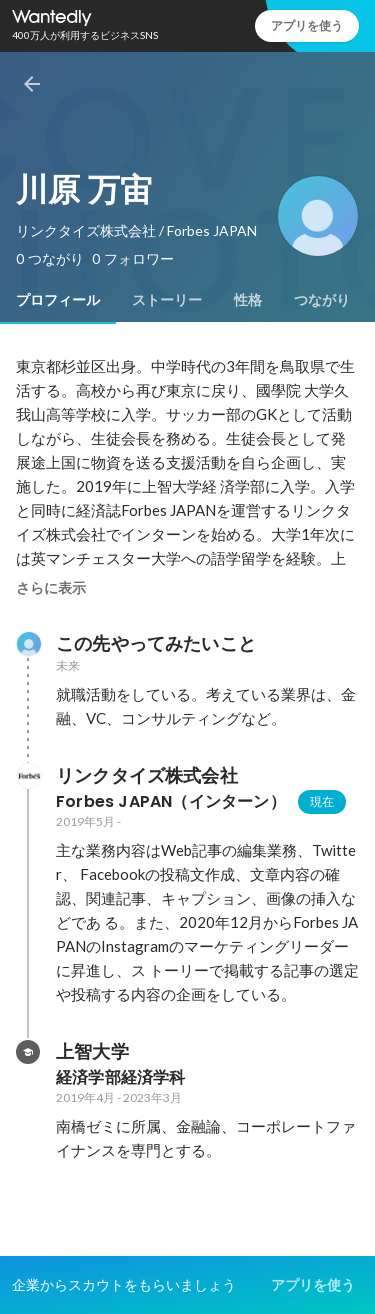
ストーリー (167, 300)
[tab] (58, 300)
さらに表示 (51, 588)
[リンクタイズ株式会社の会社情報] (28, 776)
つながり (322, 300)
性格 (248, 300)
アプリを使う (307, 25)
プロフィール (58, 300)
